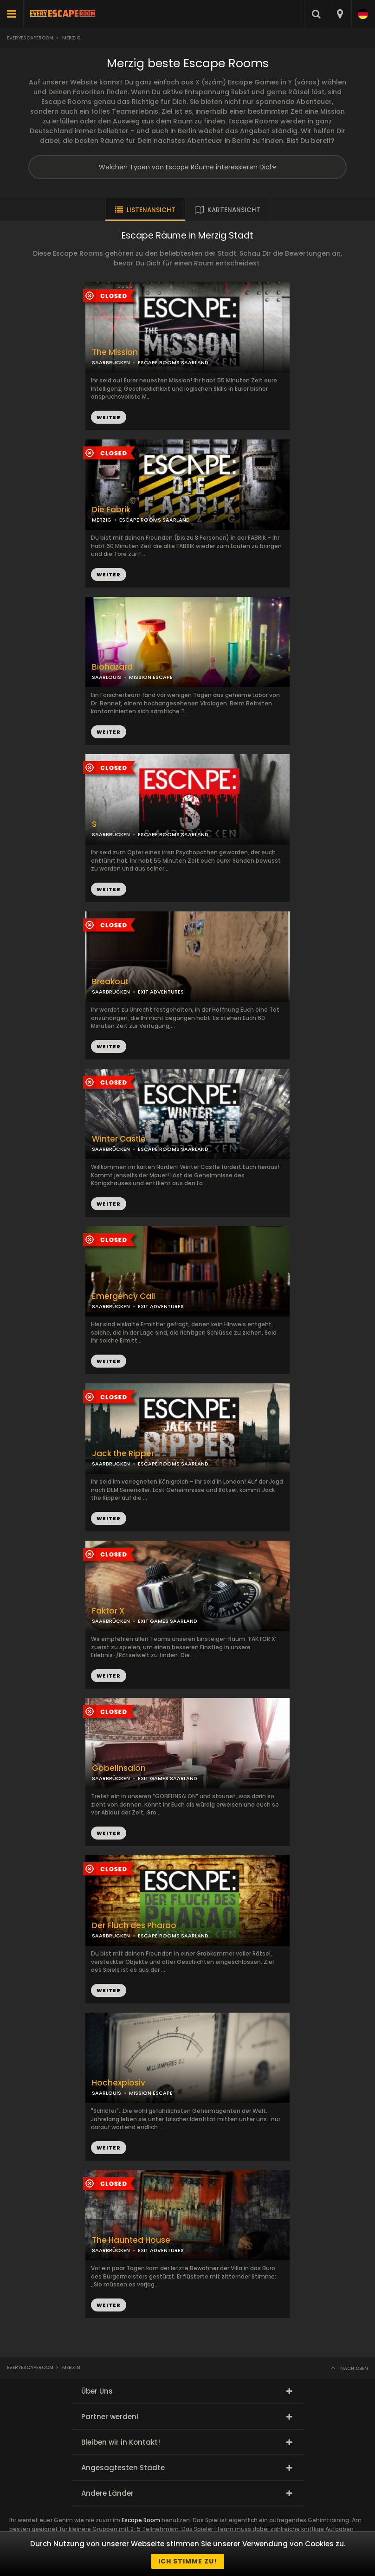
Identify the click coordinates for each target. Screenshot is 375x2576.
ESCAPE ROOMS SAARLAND (154, 519)
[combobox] (339, 14)
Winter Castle (119, 1139)
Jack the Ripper (123, 1454)
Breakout (110, 982)
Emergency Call (123, 1296)
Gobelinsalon (119, 1768)
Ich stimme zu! (187, 2561)
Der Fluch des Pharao (134, 1925)
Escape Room (141, 2520)
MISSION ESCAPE (151, 677)
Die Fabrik (111, 510)
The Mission (115, 352)
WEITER (109, 574)
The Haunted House (131, 2240)
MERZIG (101, 519)
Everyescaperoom (30, 37)
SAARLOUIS (106, 677)
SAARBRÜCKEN (111, 834)
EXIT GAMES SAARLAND (167, 1621)
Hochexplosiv (118, 2083)
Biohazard (112, 667)
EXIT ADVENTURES (161, 991)
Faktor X (108, 1611)
